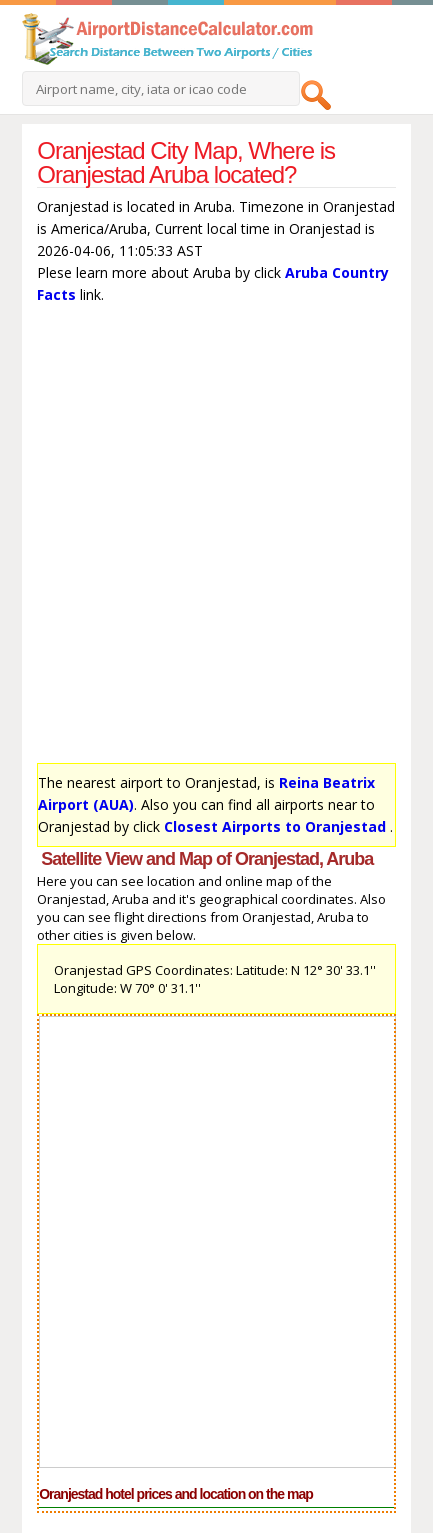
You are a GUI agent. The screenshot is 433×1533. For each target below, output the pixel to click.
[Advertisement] (216, 538)
